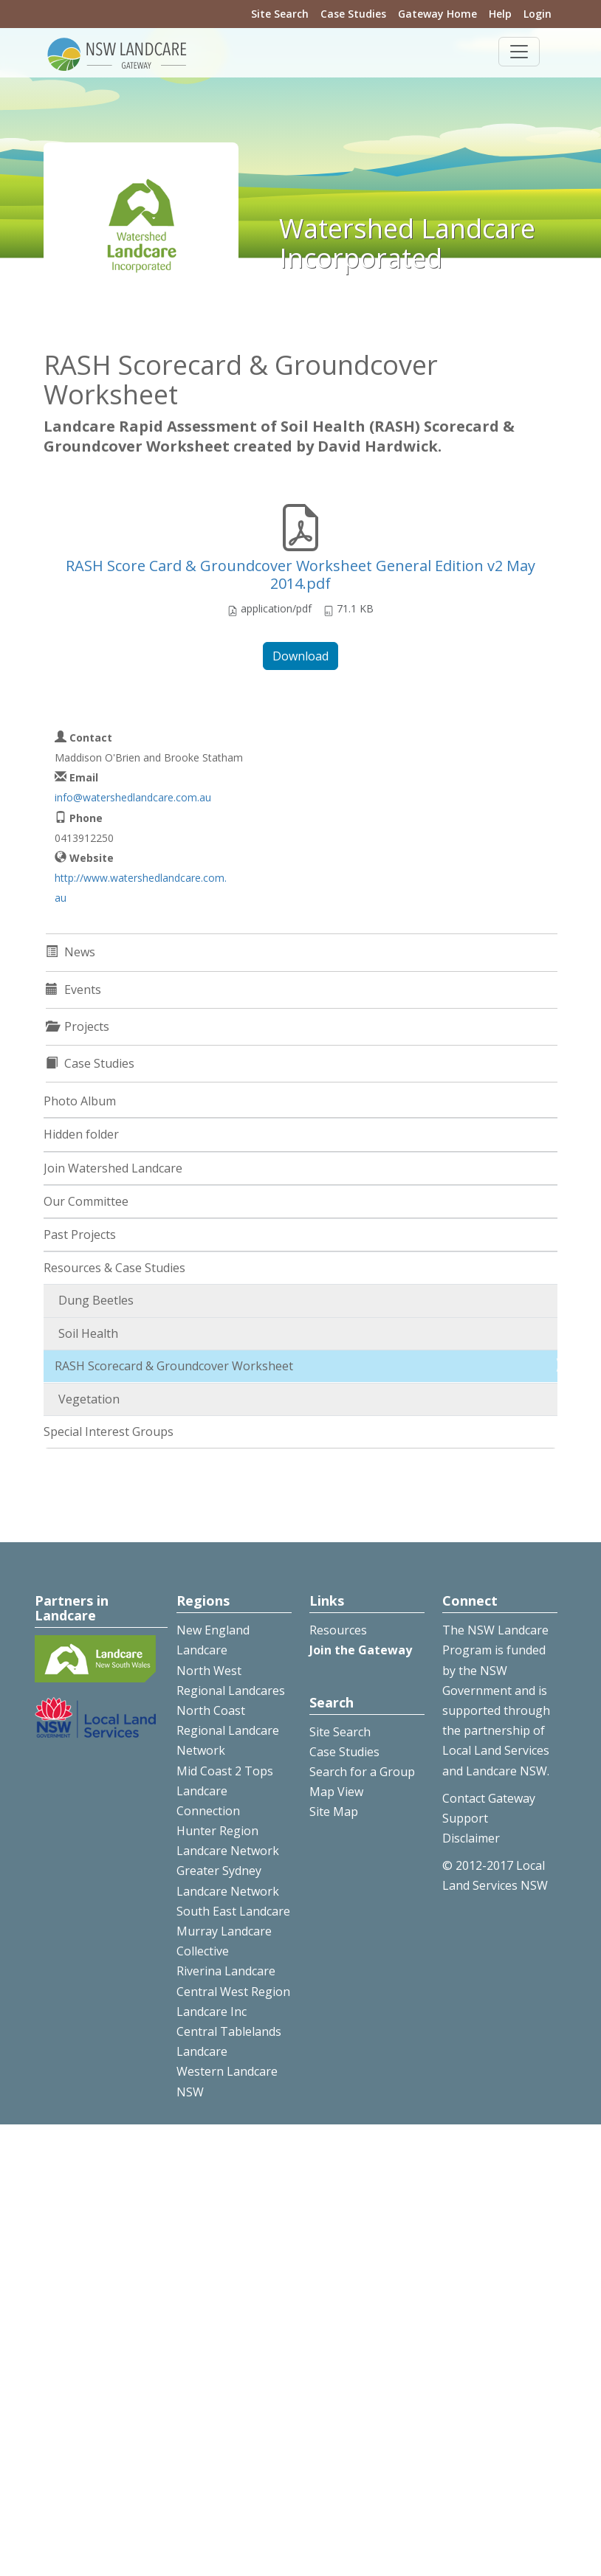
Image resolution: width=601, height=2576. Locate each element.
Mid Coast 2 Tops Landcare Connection (224, 1791)
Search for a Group (362, 1772)
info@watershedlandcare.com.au (133, 797)
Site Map (333, 1811)
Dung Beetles (96, 1300)
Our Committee (86, 1201)
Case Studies (353, 14)
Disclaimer (471, 1838)
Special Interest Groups (109, 1431)
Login (537, 14)
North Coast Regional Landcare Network (227, 1730)
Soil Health (88, 1333)
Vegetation (89, 1399)
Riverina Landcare (225, 1971)
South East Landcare (233, 1911)
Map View (336, 1791)
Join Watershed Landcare (113, 1168)
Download (300, 656)
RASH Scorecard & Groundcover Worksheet (174, 1366)
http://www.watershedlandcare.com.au (141, 888)
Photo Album (80, 1101)
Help (500, 14)
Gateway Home (437, 14)
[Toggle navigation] (519, 51)
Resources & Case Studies (114, 1268)
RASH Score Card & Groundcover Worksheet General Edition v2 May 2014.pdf (300, 574)
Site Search (280, 14)
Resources (338, 1630)
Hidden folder (81, 1134)
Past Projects (80, 1234)
